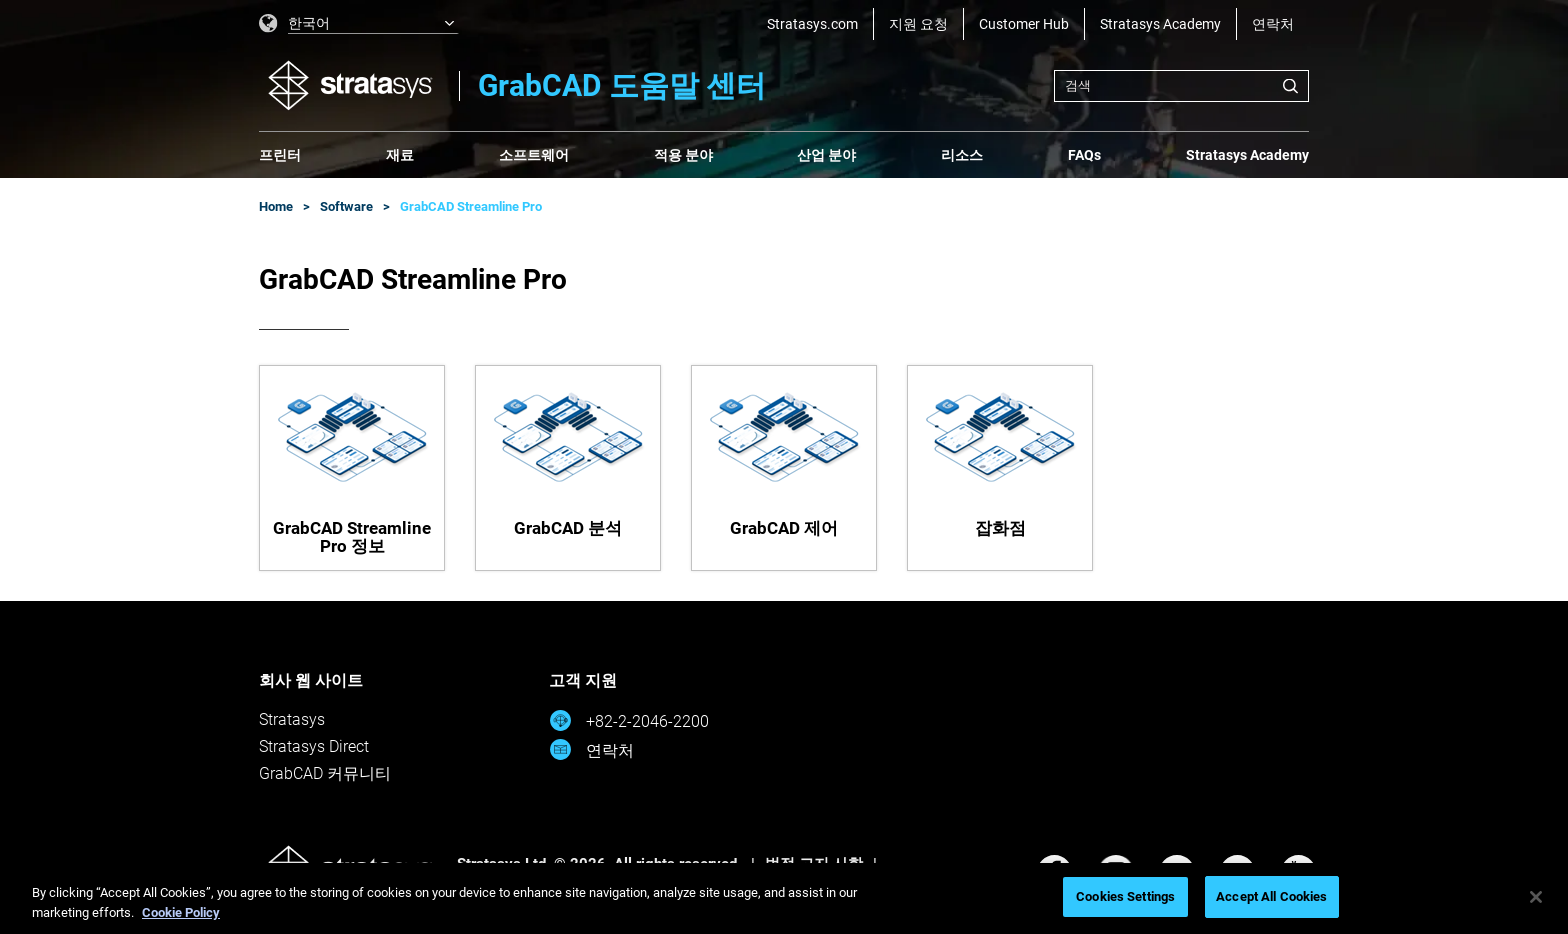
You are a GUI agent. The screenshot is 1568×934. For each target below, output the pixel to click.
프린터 (280, 155)
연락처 (1273, 24)
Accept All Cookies (1271, 896)
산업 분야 (826, 155)
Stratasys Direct (314, 746)
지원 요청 (918, 24)
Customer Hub (1024, 24)
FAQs (1084, 155)
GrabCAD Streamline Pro (471, 206)
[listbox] (359, 24)
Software (346, 206)
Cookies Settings (1125, 896)
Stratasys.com (812, 24)
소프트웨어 (534, 155)
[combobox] (1181, 86)
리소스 (962, 155)
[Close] (1536, 897)
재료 (400, 155)
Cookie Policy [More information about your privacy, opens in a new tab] (181, 912)
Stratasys (292, 719)
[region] (784, 898)
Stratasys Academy (1160, 24)
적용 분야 (683, 155)
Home (276, 206)
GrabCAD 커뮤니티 (325, 773)
